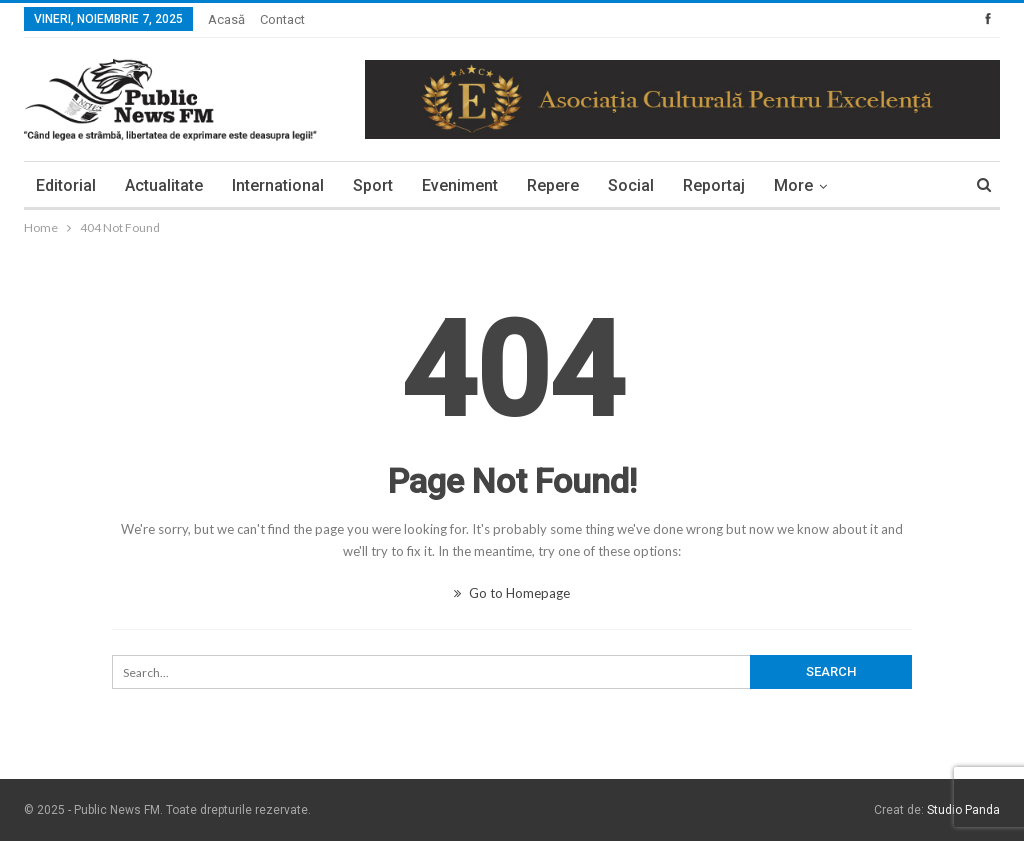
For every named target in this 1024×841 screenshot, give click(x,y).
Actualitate (164, 185)
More (793, 185)
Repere (553, 185)
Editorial (66, 185)
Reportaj (714, 185)
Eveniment (460, 185)
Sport (373, 185)
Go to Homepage (512, 593)
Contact (282, 19)
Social (631, 185)
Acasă (226, 19)
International (278, 185)
